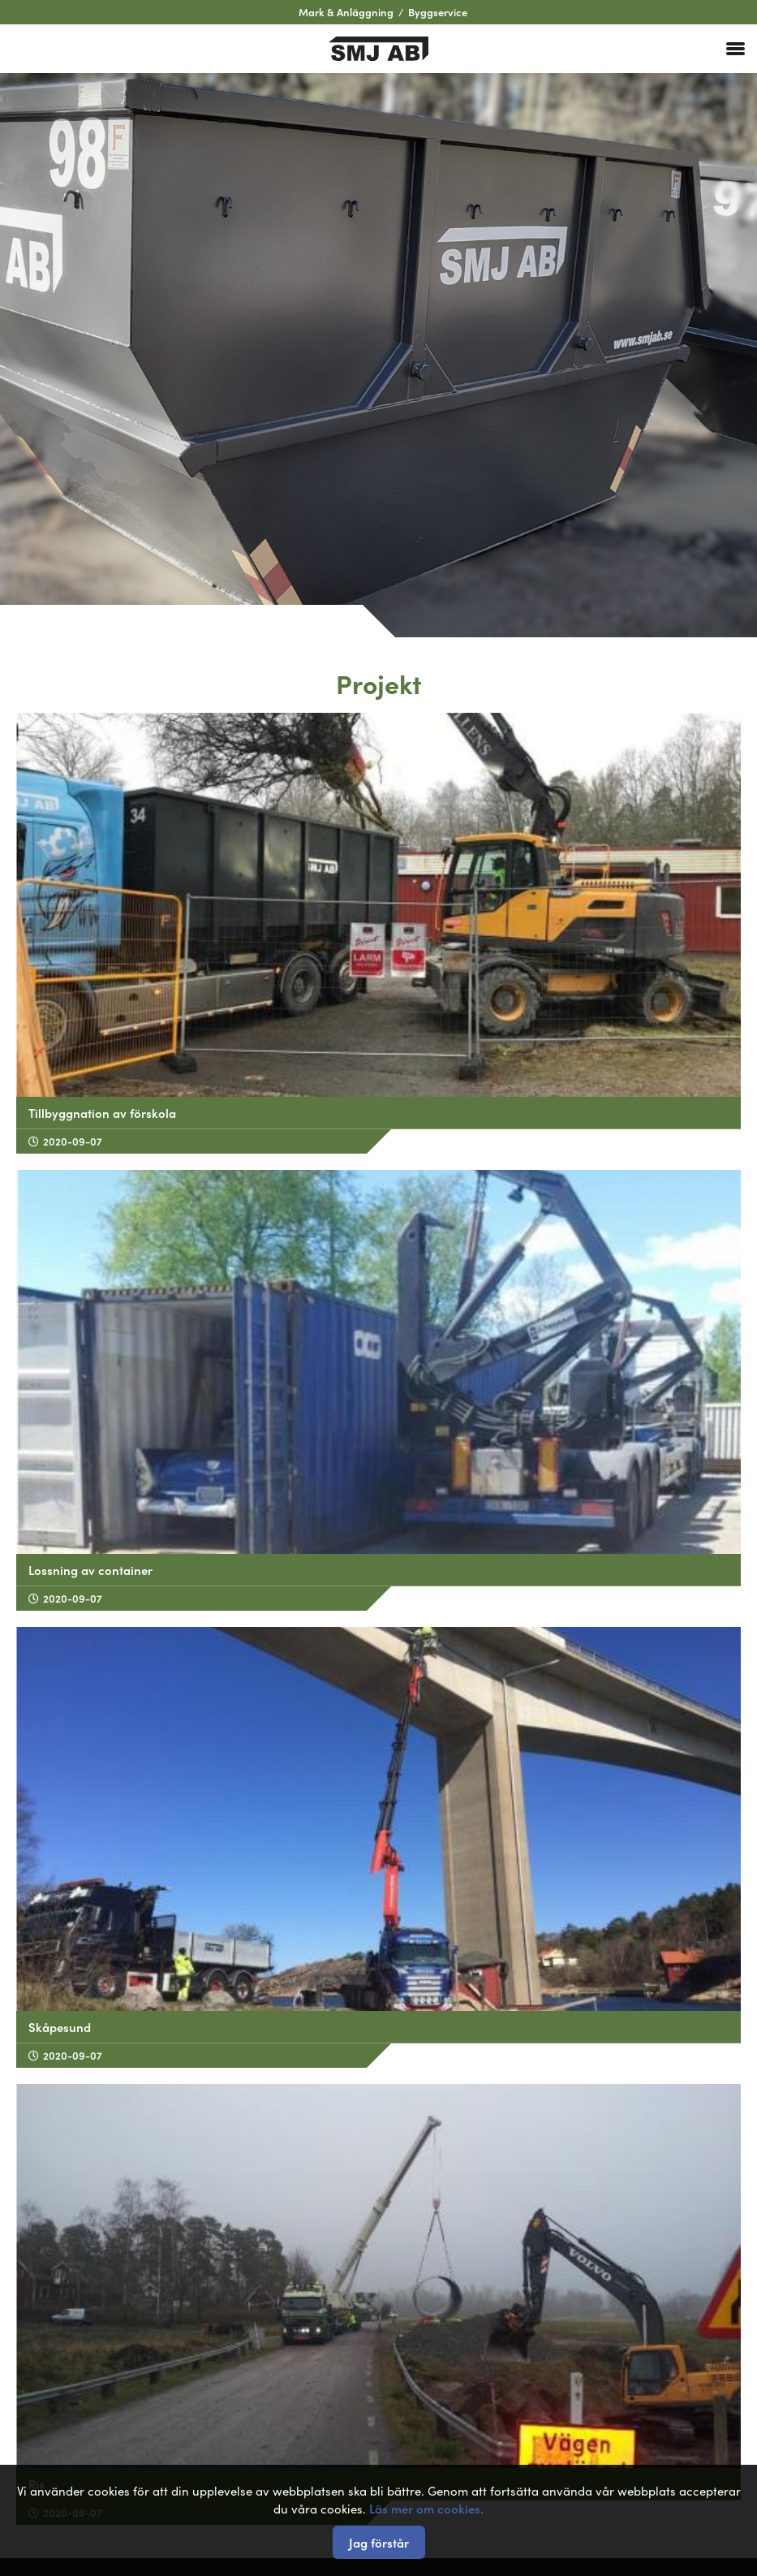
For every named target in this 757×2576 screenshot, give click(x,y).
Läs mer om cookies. (426, 2508)
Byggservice (437, 11)
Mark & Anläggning (346, 11)
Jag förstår (379, 2542)
